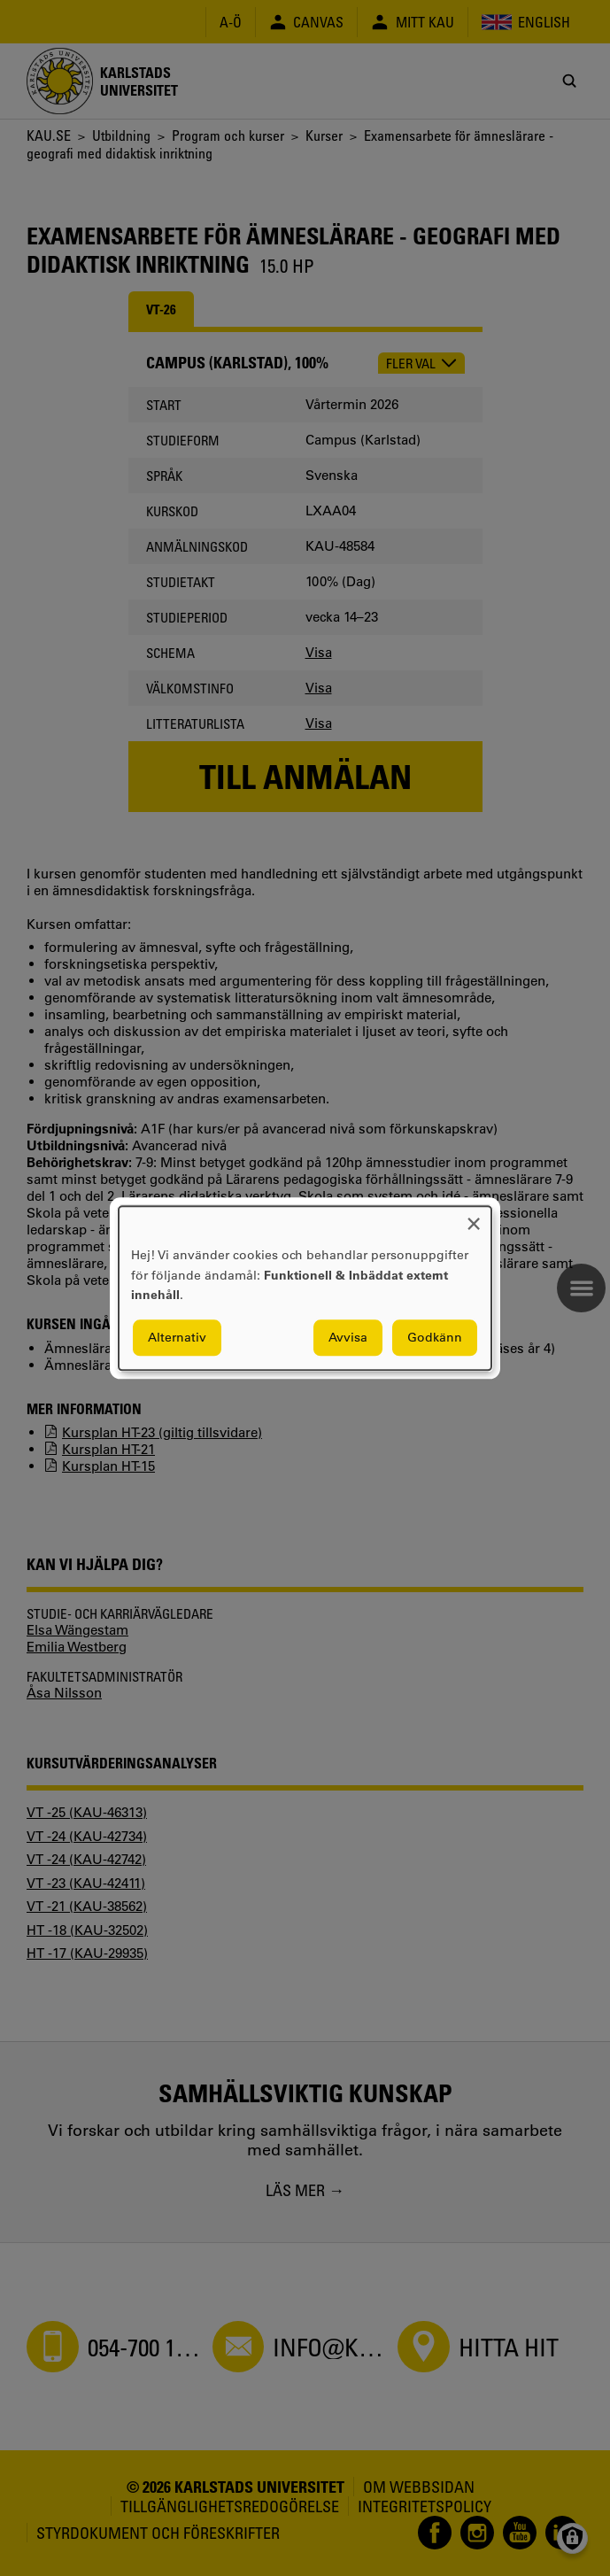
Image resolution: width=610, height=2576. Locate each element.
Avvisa (347, 1337)
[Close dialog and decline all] (473, 1217)
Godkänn (434, 1337)
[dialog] (305, 1288)
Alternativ (177, 1337)
